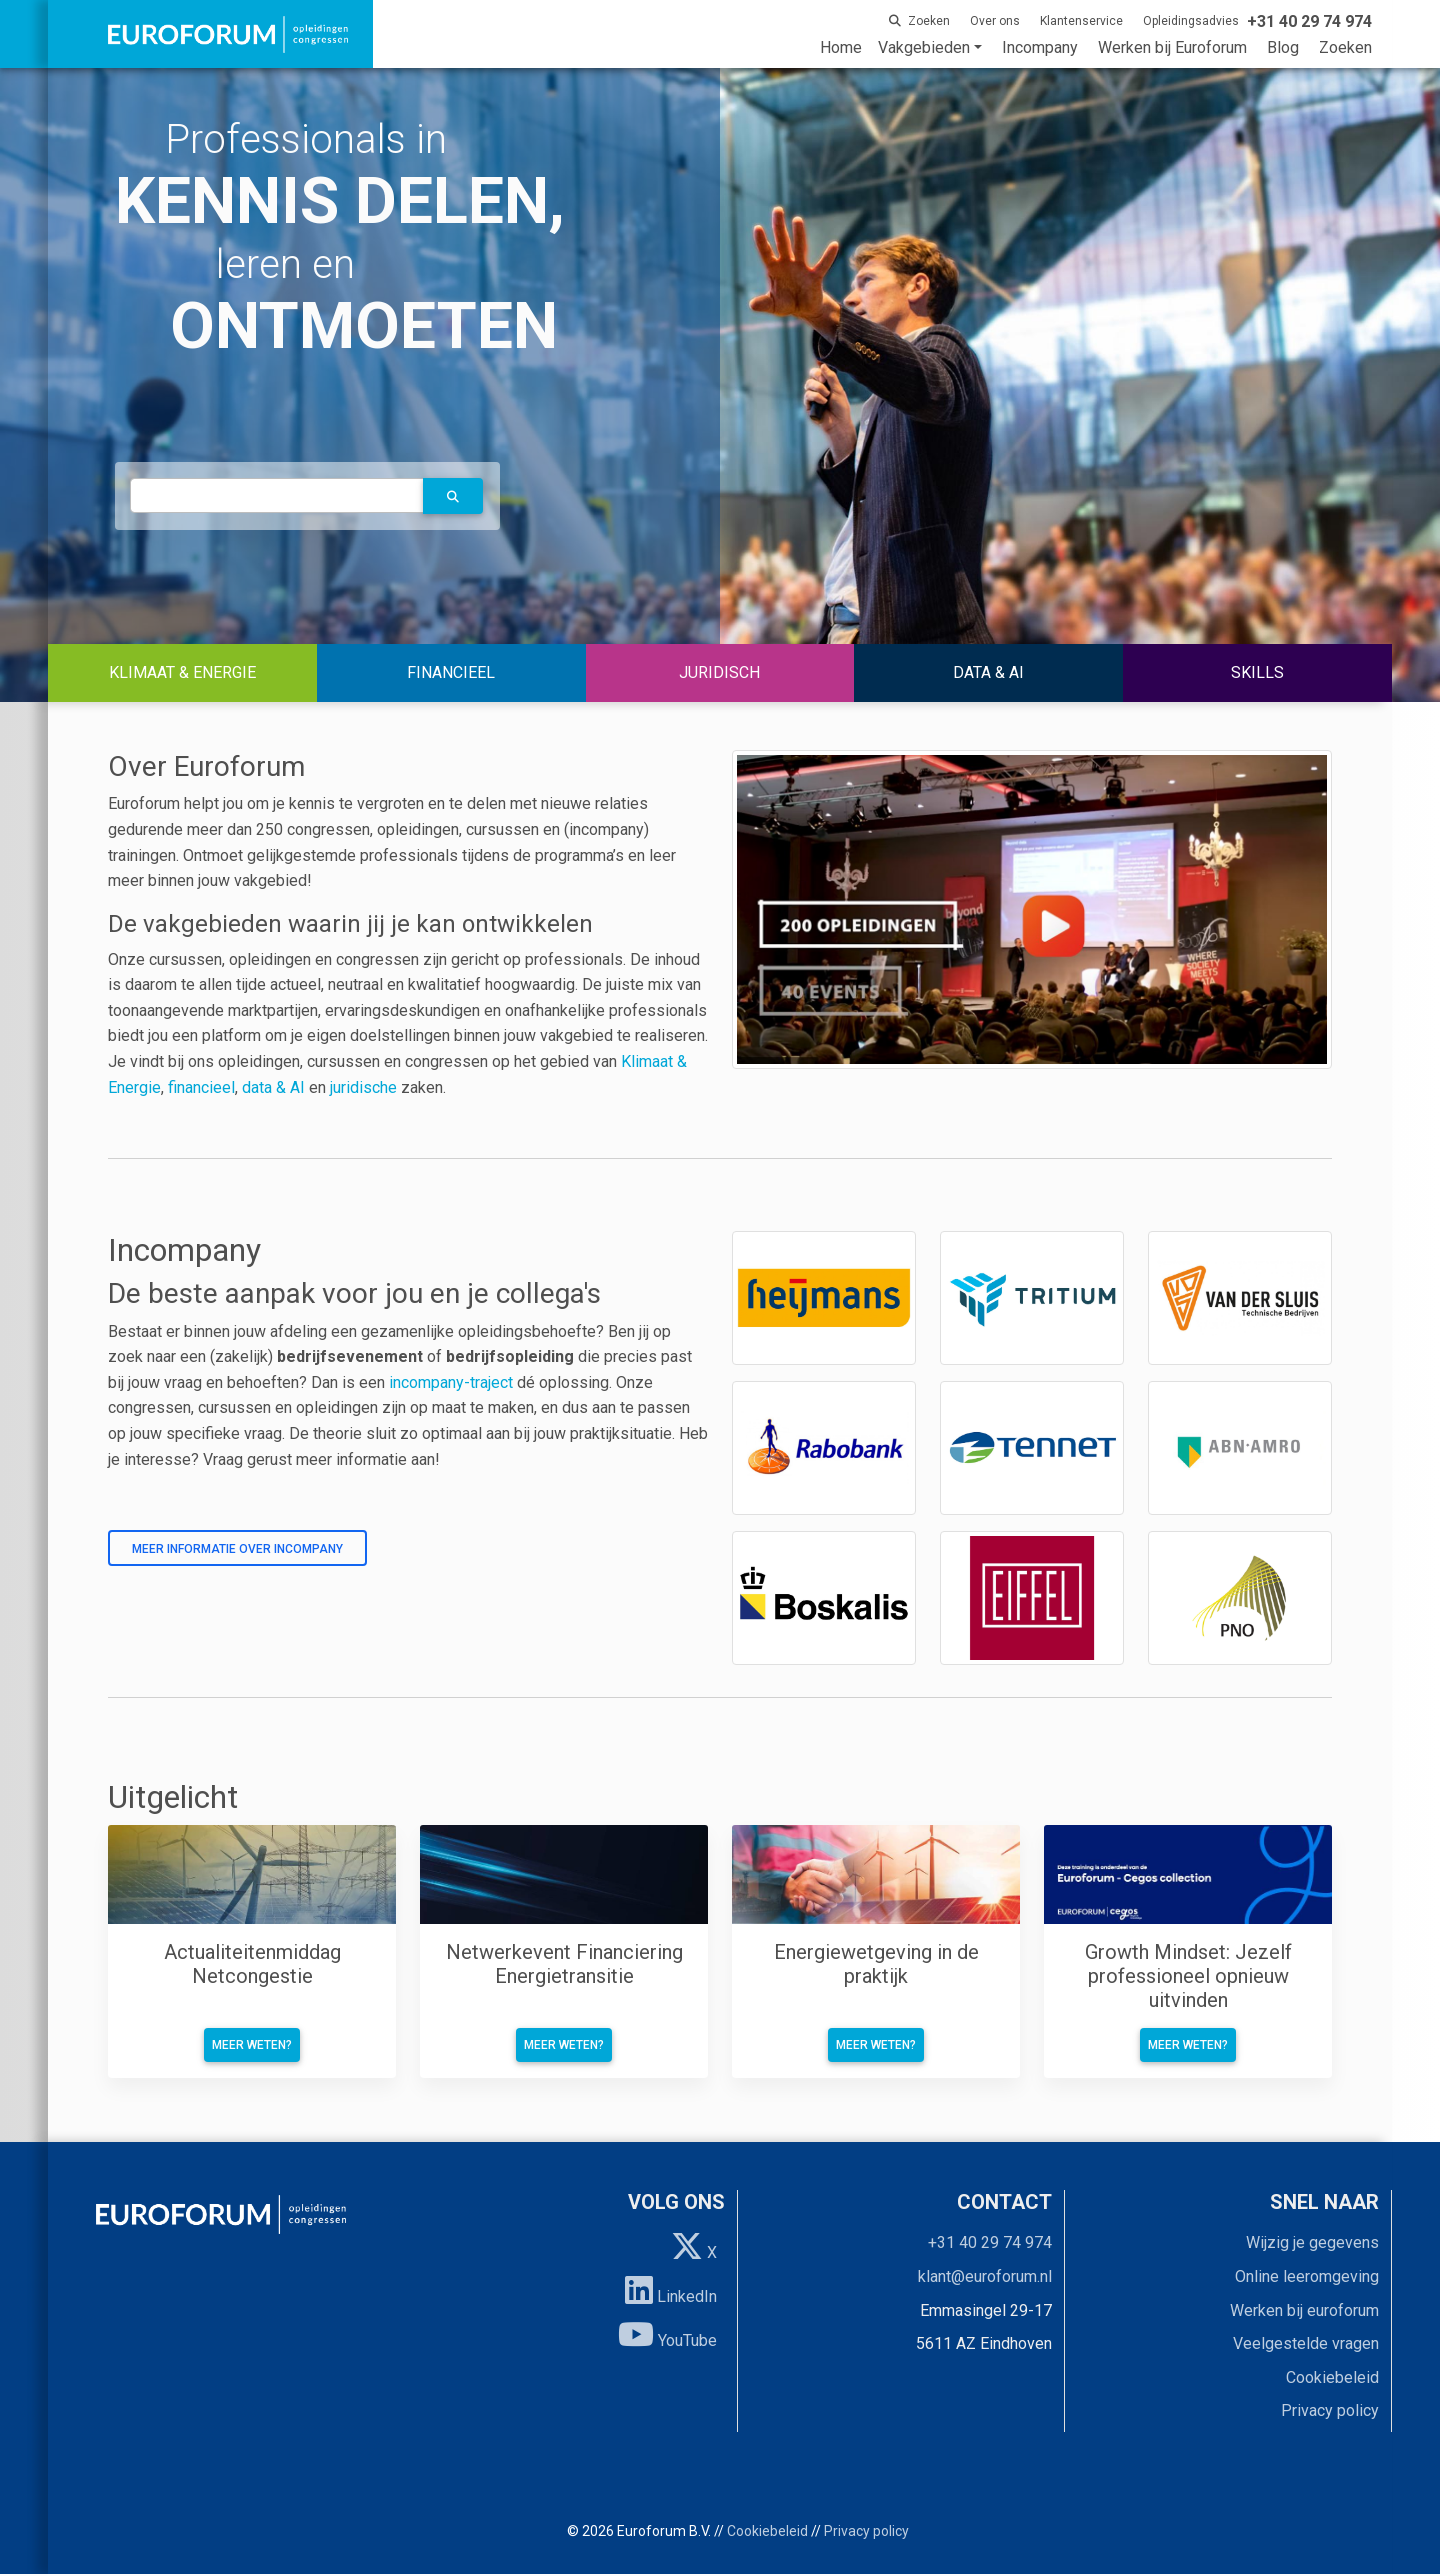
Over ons (995, 21)
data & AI (275, 1087)
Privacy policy (1330, 2410)
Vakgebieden (924, 47)
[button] (453, 496)
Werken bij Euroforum (1172, 47)
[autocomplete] (277, 495)
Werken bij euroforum (1304, 2310)
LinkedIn (671, 2290)
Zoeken (1345, 47)
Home (841, 47)
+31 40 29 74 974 (990, 2242)
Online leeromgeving (1307, 2276)
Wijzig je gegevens (1312, 2242)
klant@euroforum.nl (985, 2276)
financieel (201, 1087)
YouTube (667, 2334)
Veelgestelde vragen (1306, 2343)
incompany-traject (451, 1382)
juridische (363, 1087)
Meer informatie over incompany (237, 1549)
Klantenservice (1081, 21)
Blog (1283, 47)
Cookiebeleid (1332, 2377)
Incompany (1040, 47)
